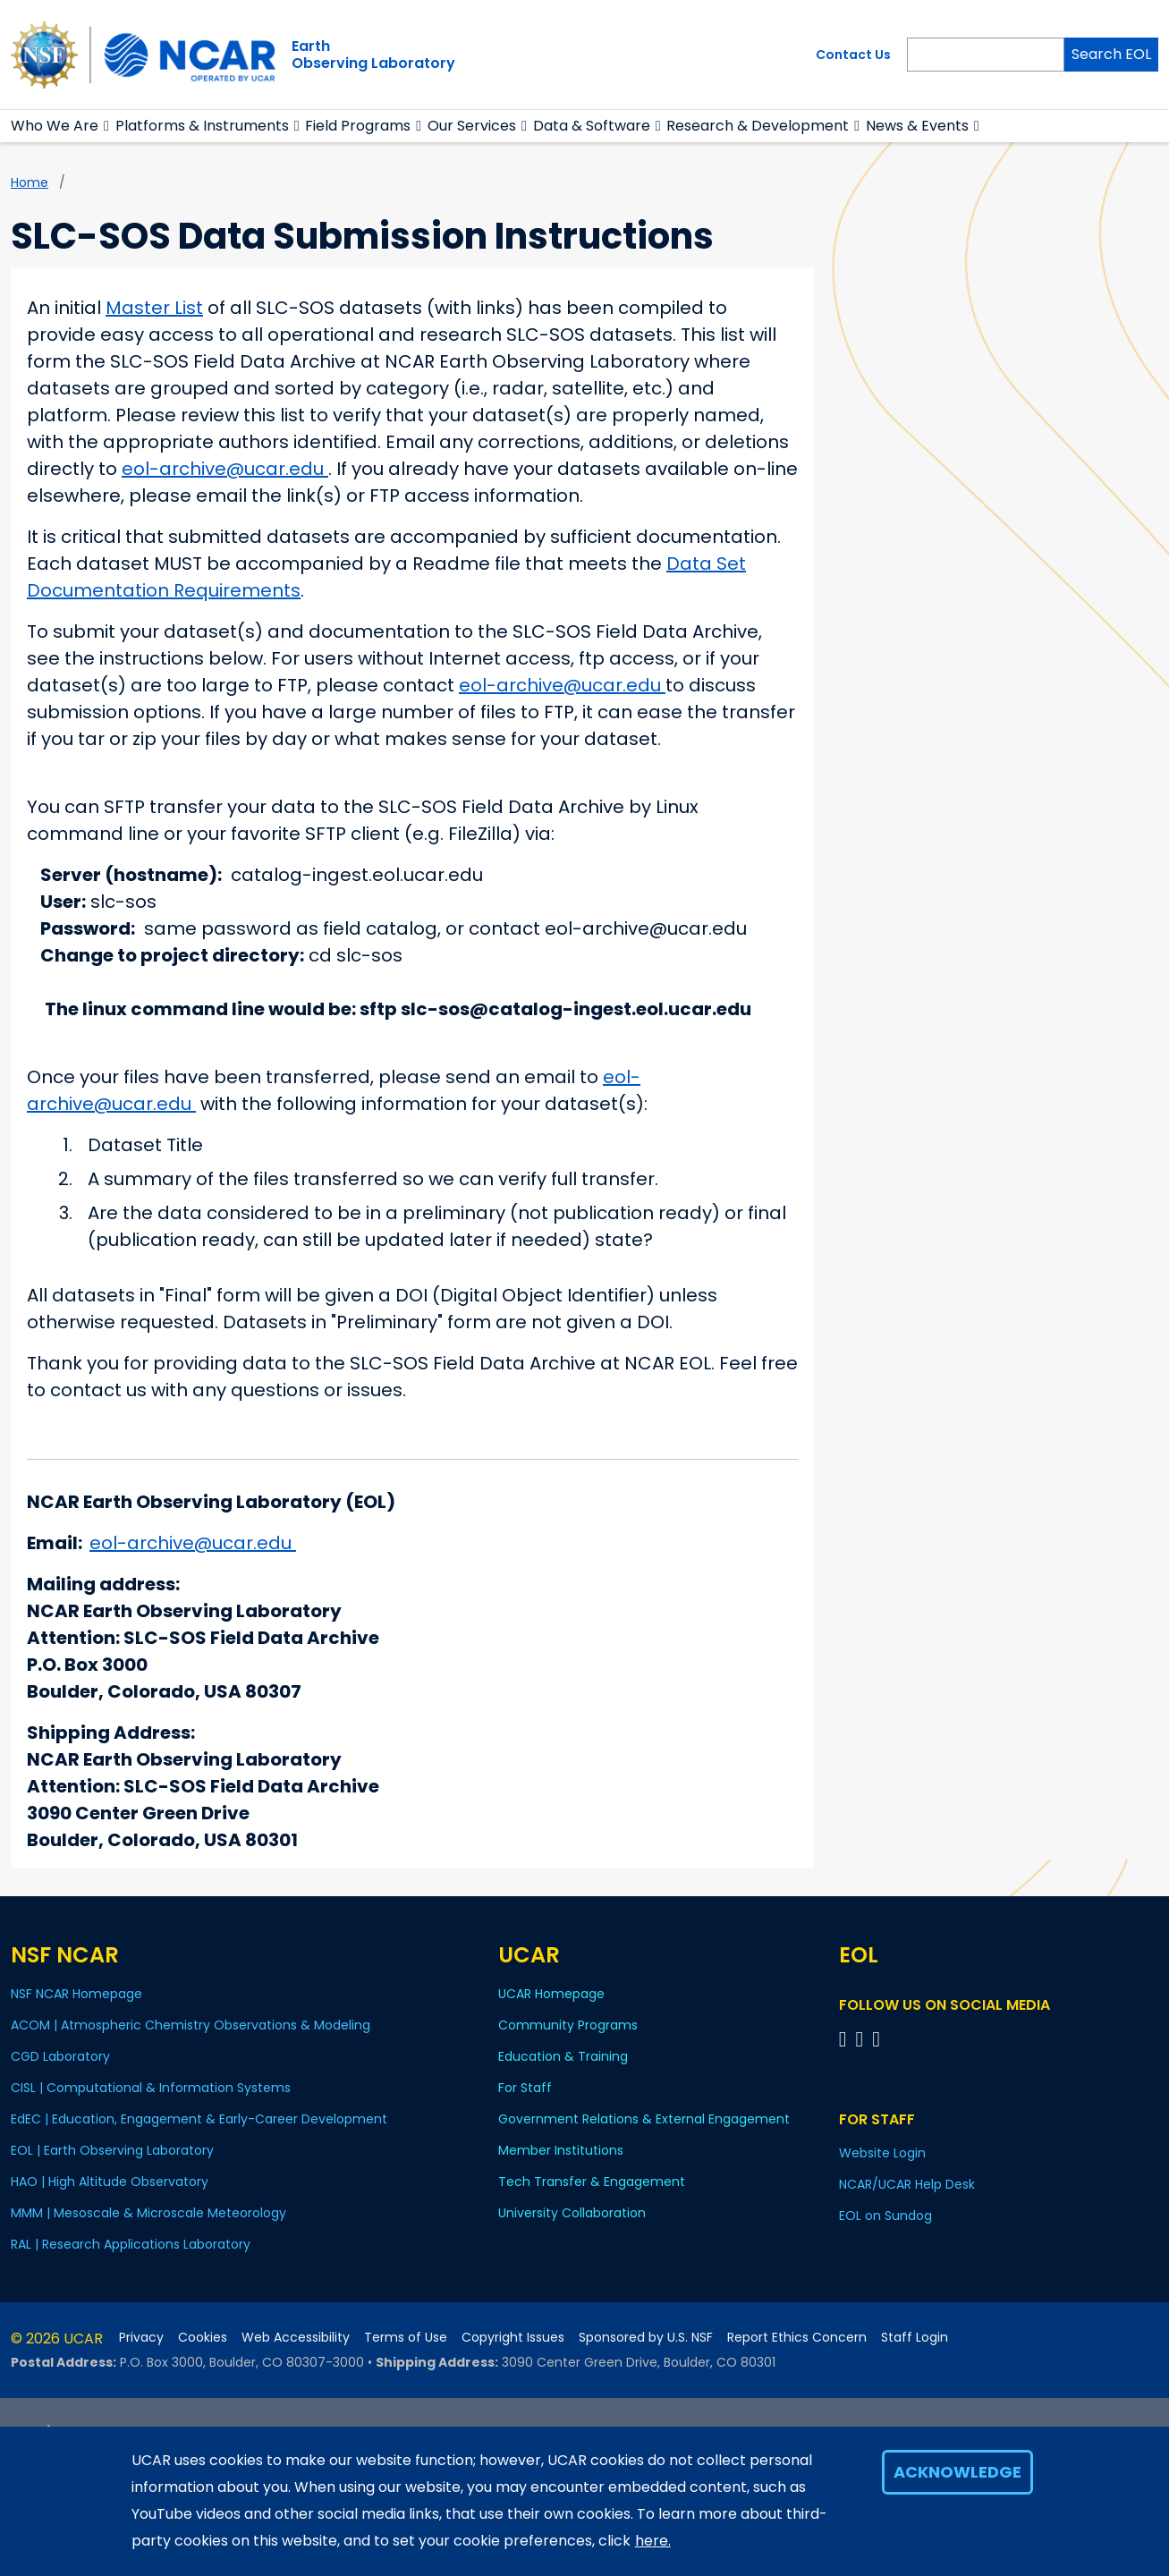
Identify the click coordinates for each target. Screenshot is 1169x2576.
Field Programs (358, 125)
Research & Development (757, 125)
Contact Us (853, 55)
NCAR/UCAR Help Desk (907, 2184)
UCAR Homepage (551, 1994)
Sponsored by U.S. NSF (646, 2337)
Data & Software (591, 125)
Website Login (882, 2153)
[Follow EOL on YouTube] (862, 2039)
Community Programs (568, 2025)
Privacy (141, 2337)
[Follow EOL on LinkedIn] (876, 2039)
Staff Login (914, 2337)
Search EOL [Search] (1111, 54)
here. (653, 2540)
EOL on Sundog (885, 2215)
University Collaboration (572, 2213)
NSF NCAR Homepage (76, 1994)
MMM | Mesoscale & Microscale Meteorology (148, 2213)
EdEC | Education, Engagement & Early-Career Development (199, 2119)
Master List (154, 307)
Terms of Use (405, 2337)
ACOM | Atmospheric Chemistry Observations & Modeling (190, 2025)
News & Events (917, 125)
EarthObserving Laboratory (373, 54)
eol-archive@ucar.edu (225, 468)
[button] (107, 126)
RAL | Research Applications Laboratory (130, 2244)
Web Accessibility (295, 2337)
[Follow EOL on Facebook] (845, 2039)
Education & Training (563, 2056)
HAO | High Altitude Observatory (109, 2181)
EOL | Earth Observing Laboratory (112, 2150)
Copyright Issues (513, 2337)
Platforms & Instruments (202, 125)
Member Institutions (560, 2150)
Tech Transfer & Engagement (591, 2181)
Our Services (472, 125)
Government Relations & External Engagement (644, 2119)
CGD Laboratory (60, 2056)
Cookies (202, 2337)
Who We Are (54, 125)
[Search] (985, 55)
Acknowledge (957, 2472)
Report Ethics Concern (797, 2337)
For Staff (525, 2088)
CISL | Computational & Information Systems (151, 2088)
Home (29, 182)
